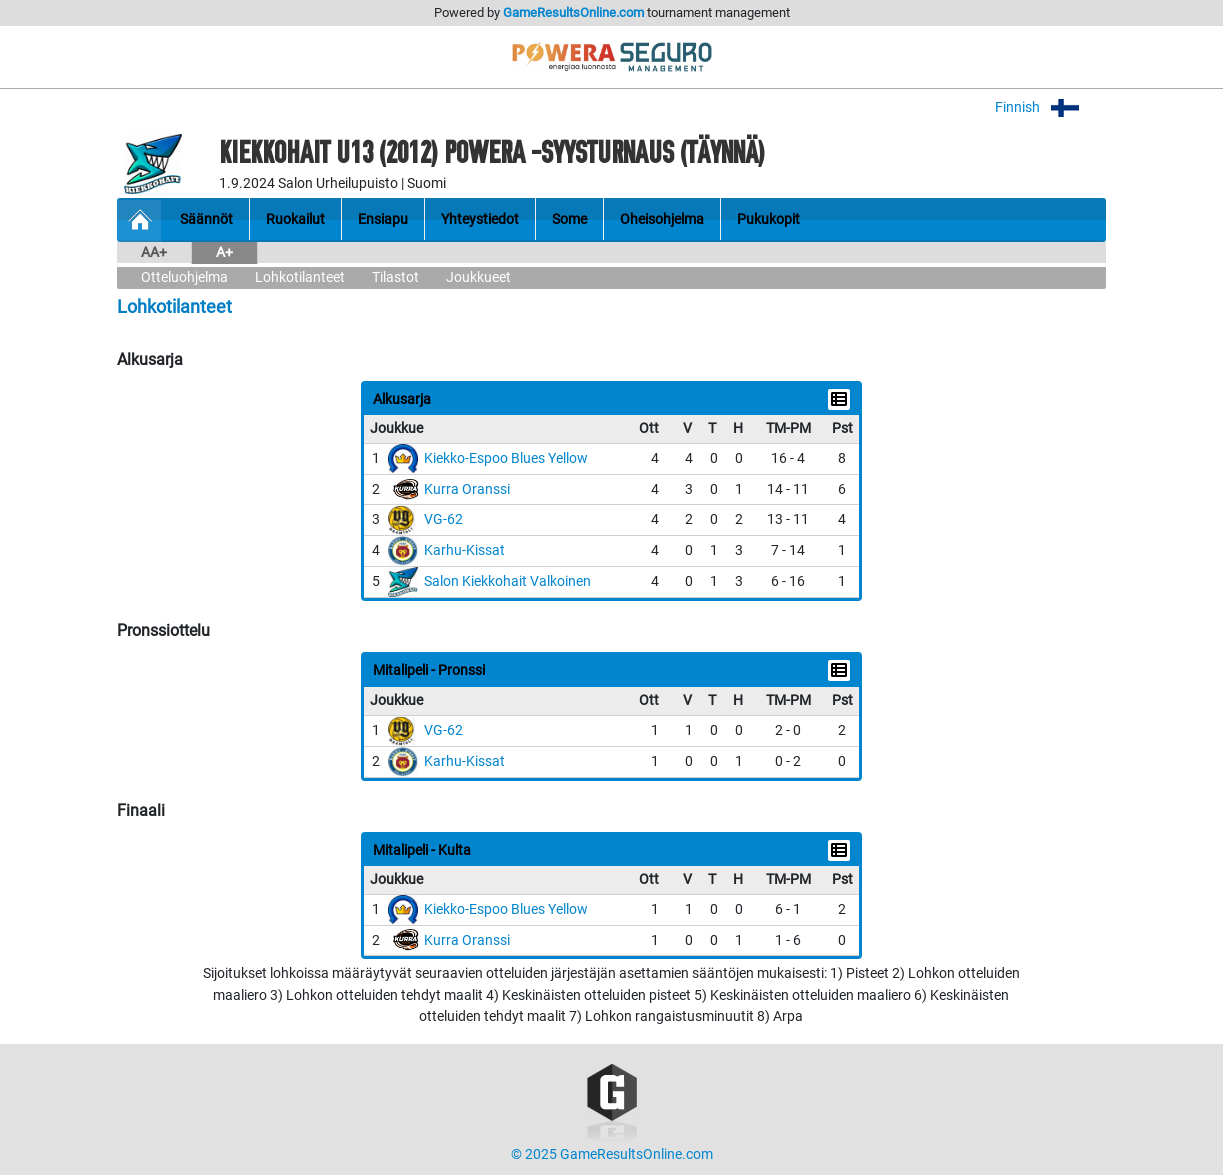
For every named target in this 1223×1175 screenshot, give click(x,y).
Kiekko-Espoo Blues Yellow (506, 458)
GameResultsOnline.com (573, 12)
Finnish (1050, 107)
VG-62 (443, 519)
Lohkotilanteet (300, 277)
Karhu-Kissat (464, 550)
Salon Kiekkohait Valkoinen (507, 581)
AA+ (154, 252)
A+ (224, 252)
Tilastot (395, 277)
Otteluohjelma (184, 277)
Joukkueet (478, 277)
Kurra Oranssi (467, 489)
